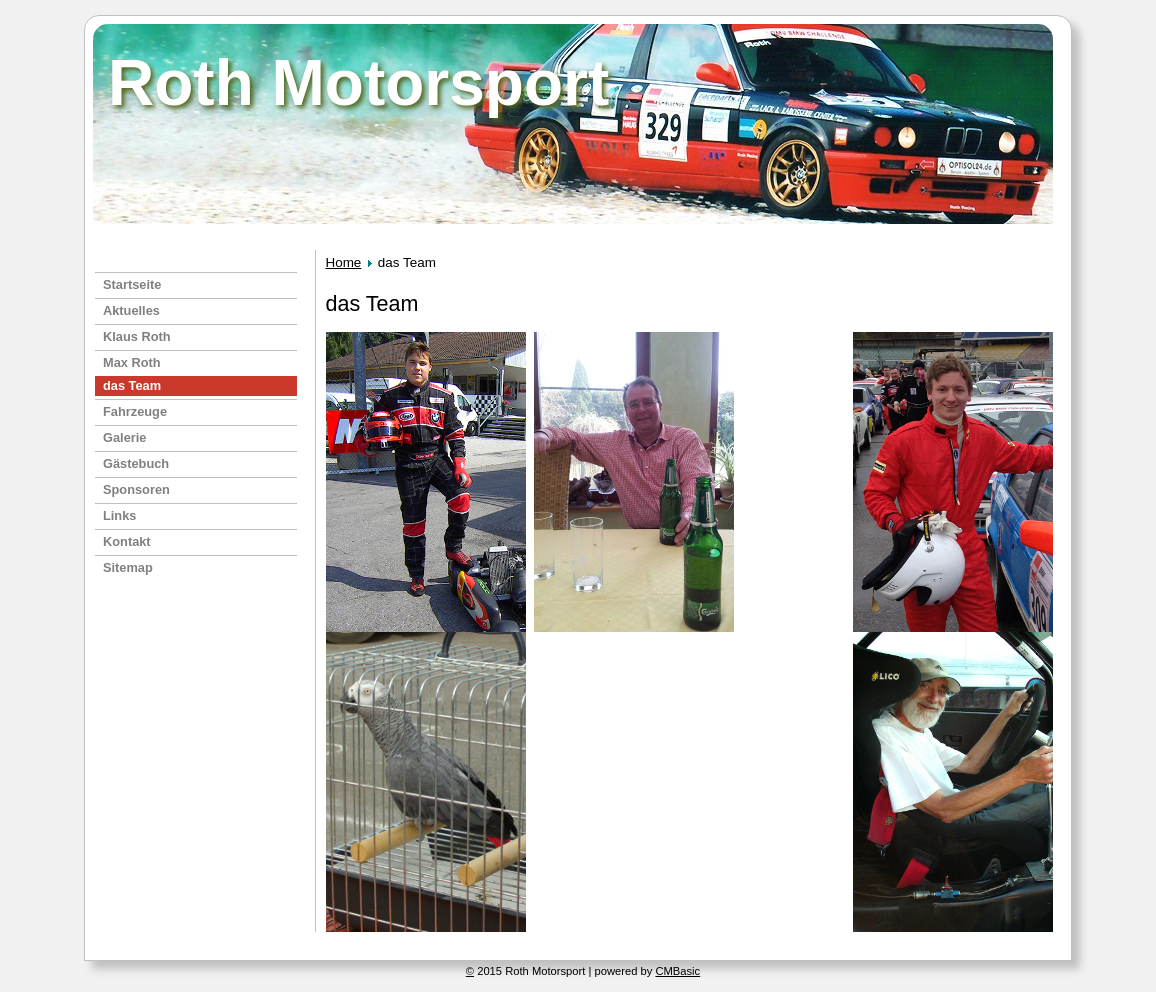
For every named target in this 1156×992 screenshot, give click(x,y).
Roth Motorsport (358, 83)
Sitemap (128, 567)
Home (344, 262)
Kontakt (127, 541)
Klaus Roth (137, 336)
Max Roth (132, 362)
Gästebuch (136, 463)
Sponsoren (136, 489)
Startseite (132, 284)
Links (119, 515)
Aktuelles (131, 310)
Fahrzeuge (135, 411)
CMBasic (677, 971)
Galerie (124, 437)
